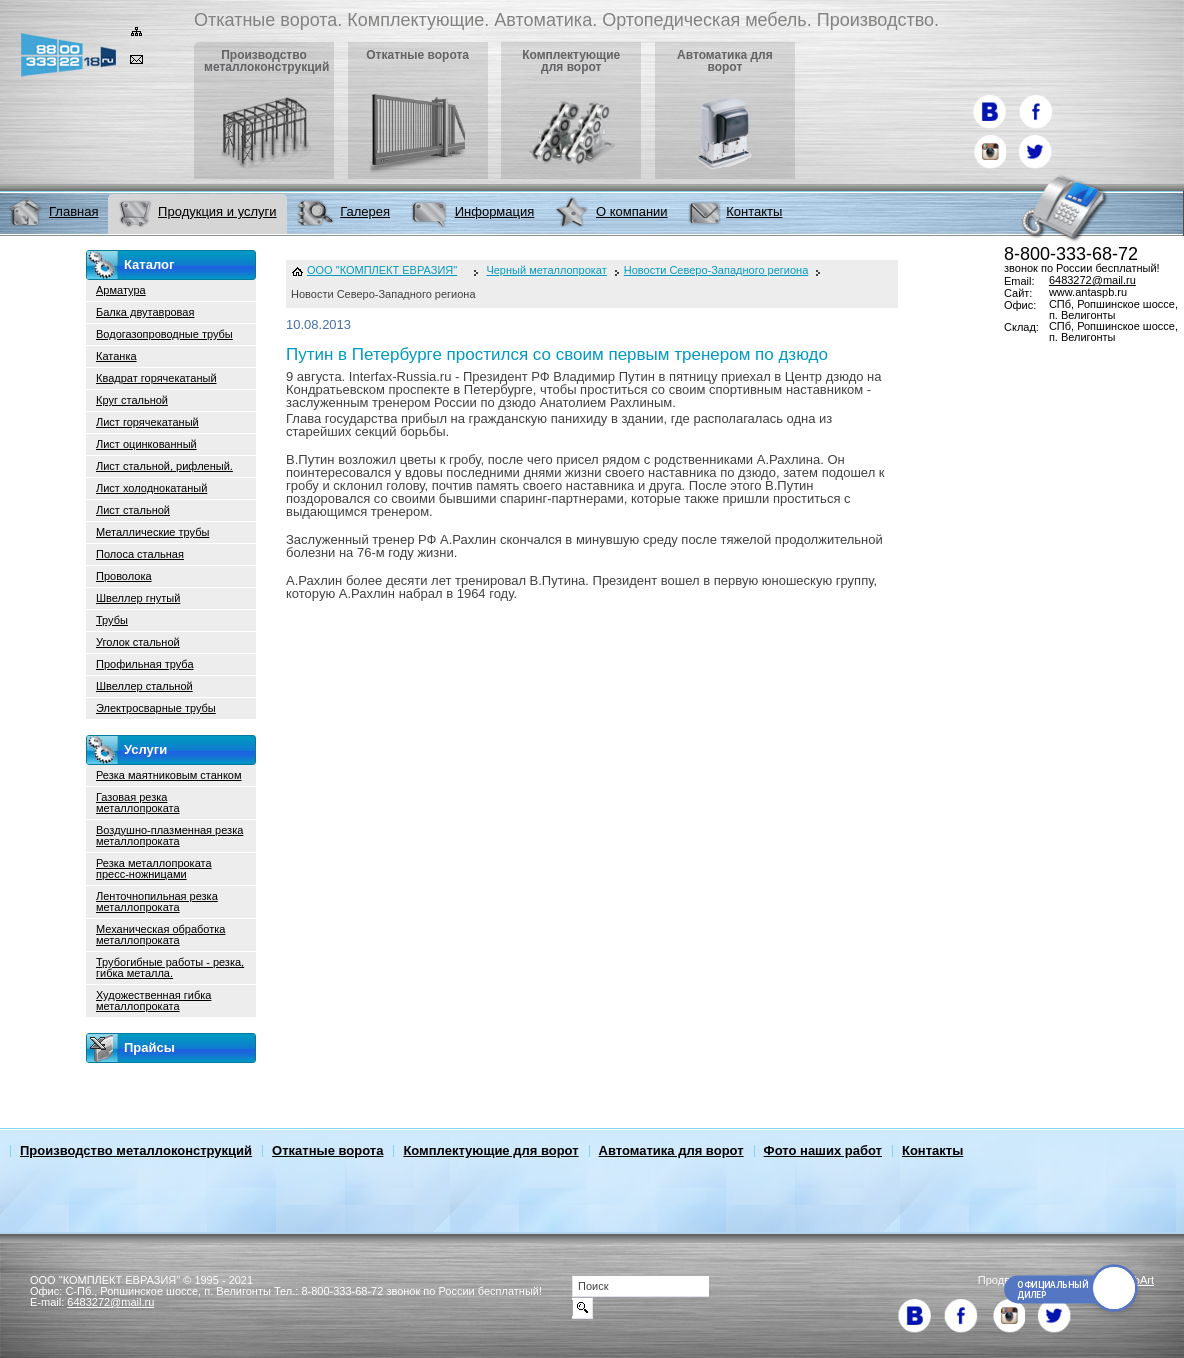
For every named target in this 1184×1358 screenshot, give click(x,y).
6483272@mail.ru (1092, 280)
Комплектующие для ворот (490, 1150)
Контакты (932, 1150)
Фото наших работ (823, 1150)
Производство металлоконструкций (136, 1150)
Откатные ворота (327, 1150)
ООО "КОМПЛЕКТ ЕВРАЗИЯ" (382, 270)
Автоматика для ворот (671, 1150)
